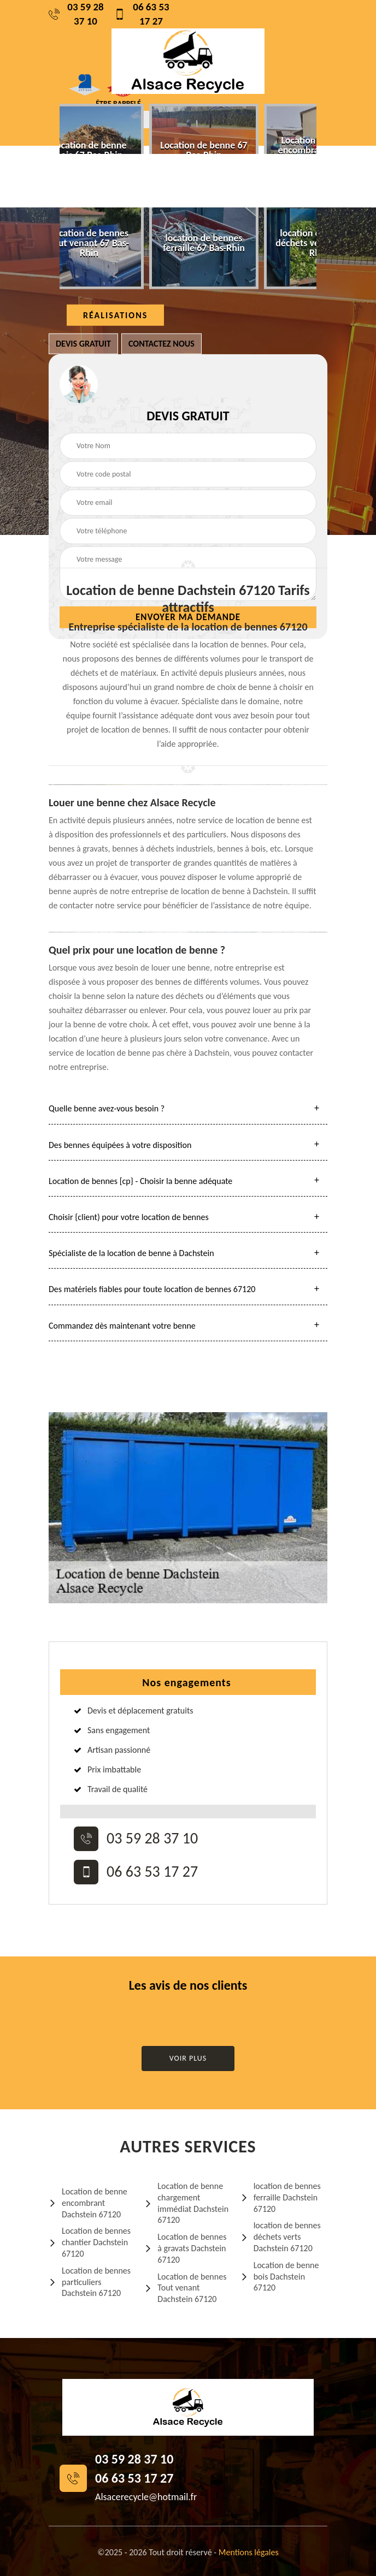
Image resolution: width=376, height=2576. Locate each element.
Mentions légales (249, 2552)
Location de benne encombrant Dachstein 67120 (88, 2203)
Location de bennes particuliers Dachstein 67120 (90, 2282)
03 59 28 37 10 (76, 14)
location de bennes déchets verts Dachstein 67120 (280, 2236)
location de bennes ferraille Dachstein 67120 (280, 2197)
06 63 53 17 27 (141, 14)
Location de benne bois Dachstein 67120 (279, 2276)
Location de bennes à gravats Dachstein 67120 (185, 2248)
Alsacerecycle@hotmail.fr (146, 2497)
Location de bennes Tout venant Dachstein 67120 (185, 2288)
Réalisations (115, 315)
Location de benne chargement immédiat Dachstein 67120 (186, 2203)
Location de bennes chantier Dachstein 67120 (90, 2242)
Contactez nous (161, 343)
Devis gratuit (83, 343)
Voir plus (188, 2058)
